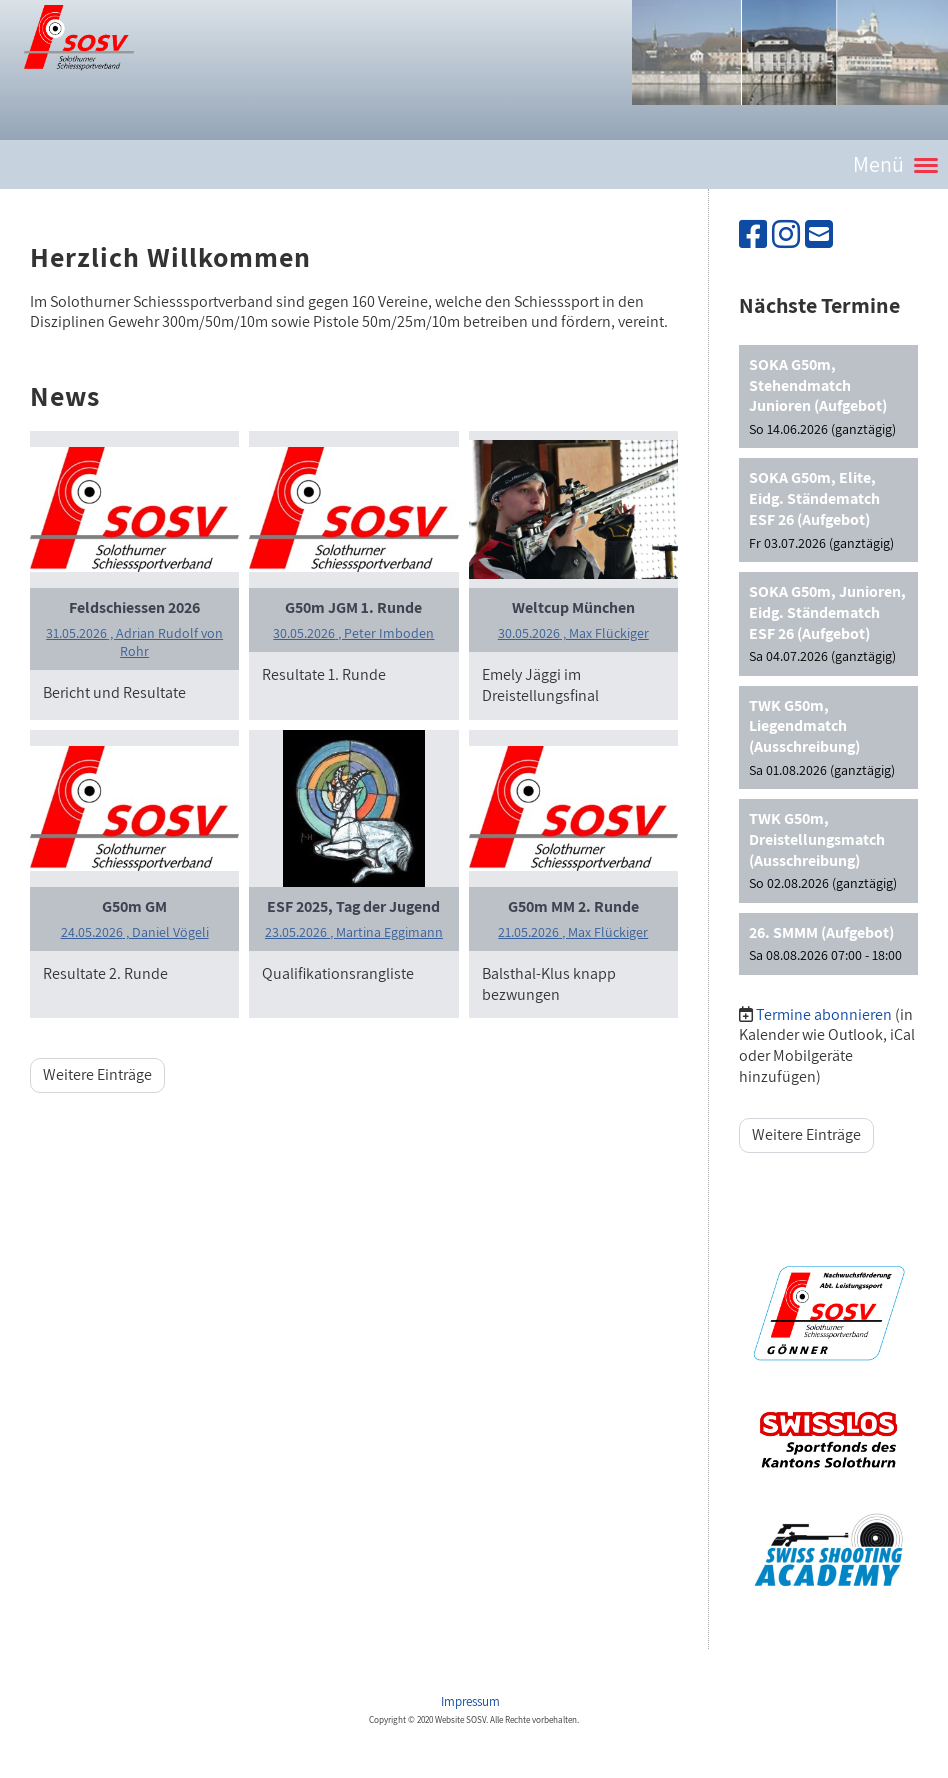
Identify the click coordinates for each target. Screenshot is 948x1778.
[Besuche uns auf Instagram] (786, 234)
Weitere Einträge (97, 1074)
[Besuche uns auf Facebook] (753, 234)
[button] (828, 397)
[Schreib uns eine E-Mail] (819, 234)
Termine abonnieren (824, 1014)
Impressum (472, 1701)
